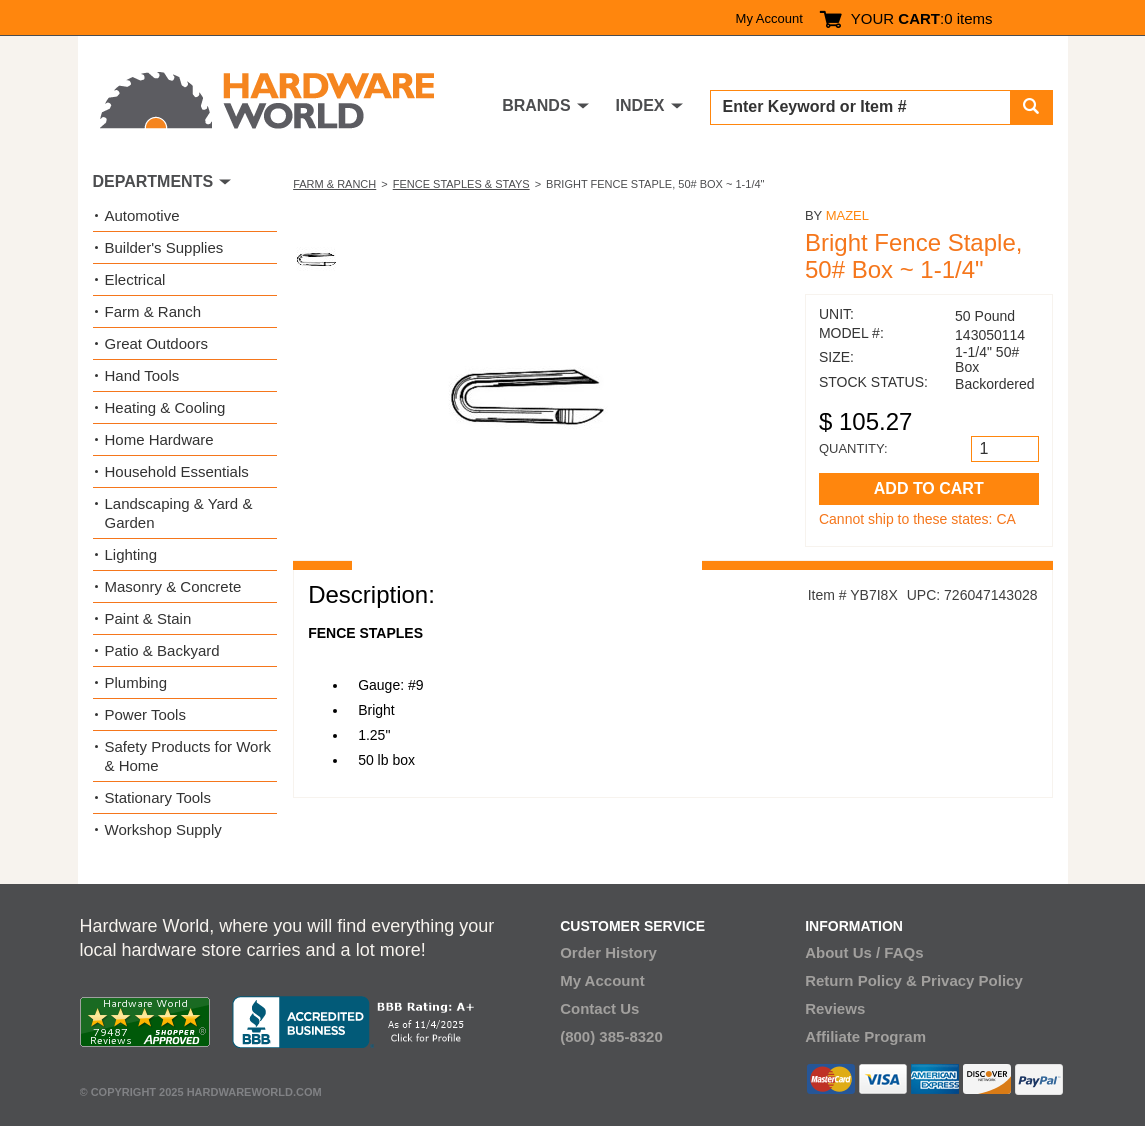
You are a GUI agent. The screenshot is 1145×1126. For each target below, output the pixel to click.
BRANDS (536, 105)
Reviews (835, 1008)
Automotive (142, 215)
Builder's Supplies (164, 247)
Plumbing (136, 682)
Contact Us (599, 1008)
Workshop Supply (163, 829)
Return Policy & (861, 980)
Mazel (847, 215)
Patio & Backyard (162, 650)
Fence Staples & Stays (461, 184)
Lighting (131, 554)
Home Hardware (159, 439)
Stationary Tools (158, 797)
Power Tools (145, 714)
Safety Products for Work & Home (188, 756)
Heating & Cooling (165, 407)
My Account (769, 18)
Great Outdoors (156, 343)
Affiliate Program (865, 1036)
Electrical (135, 279)
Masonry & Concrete (173, 586)
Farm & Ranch (334, 184)
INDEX (640, 105)
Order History (608, 952)
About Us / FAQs (864, 952)
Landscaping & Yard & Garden (179, 513)
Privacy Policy (972, 980)
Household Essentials (177, 471)
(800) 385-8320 (611, 1036)
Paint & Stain (148, 618)
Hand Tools (142, 375)
